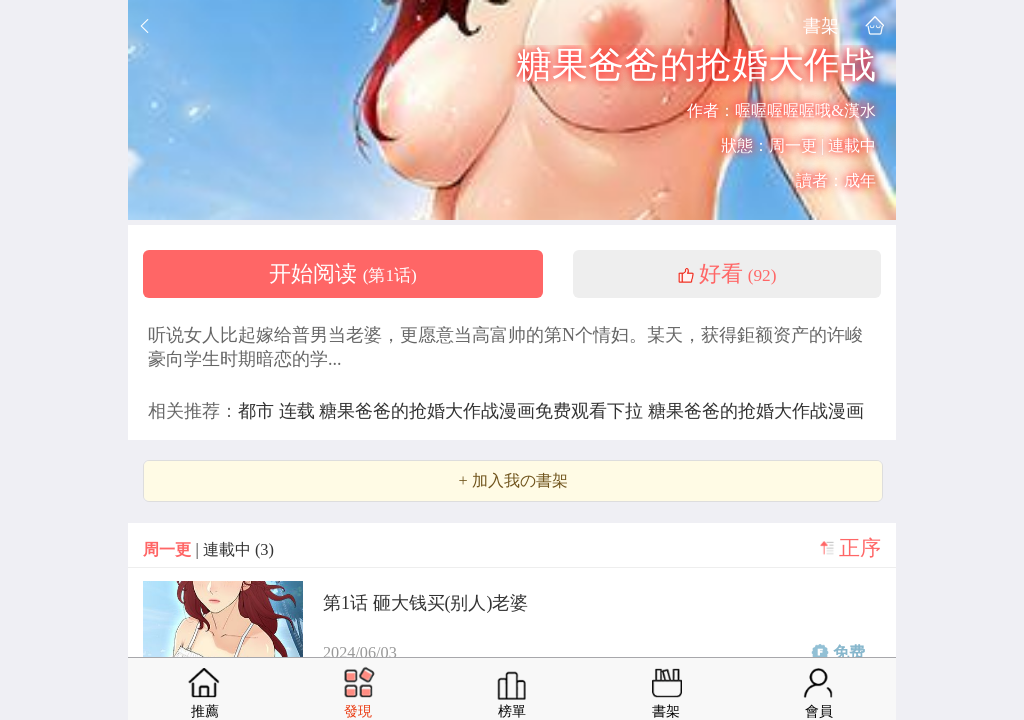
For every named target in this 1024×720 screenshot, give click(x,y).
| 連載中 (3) (208, 549)
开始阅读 (343, 274)
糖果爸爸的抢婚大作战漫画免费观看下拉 (483, 411)
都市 (258, 411)
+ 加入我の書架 (512, 481)
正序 (860, 548)
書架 (821, 25)
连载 (299, 411)
